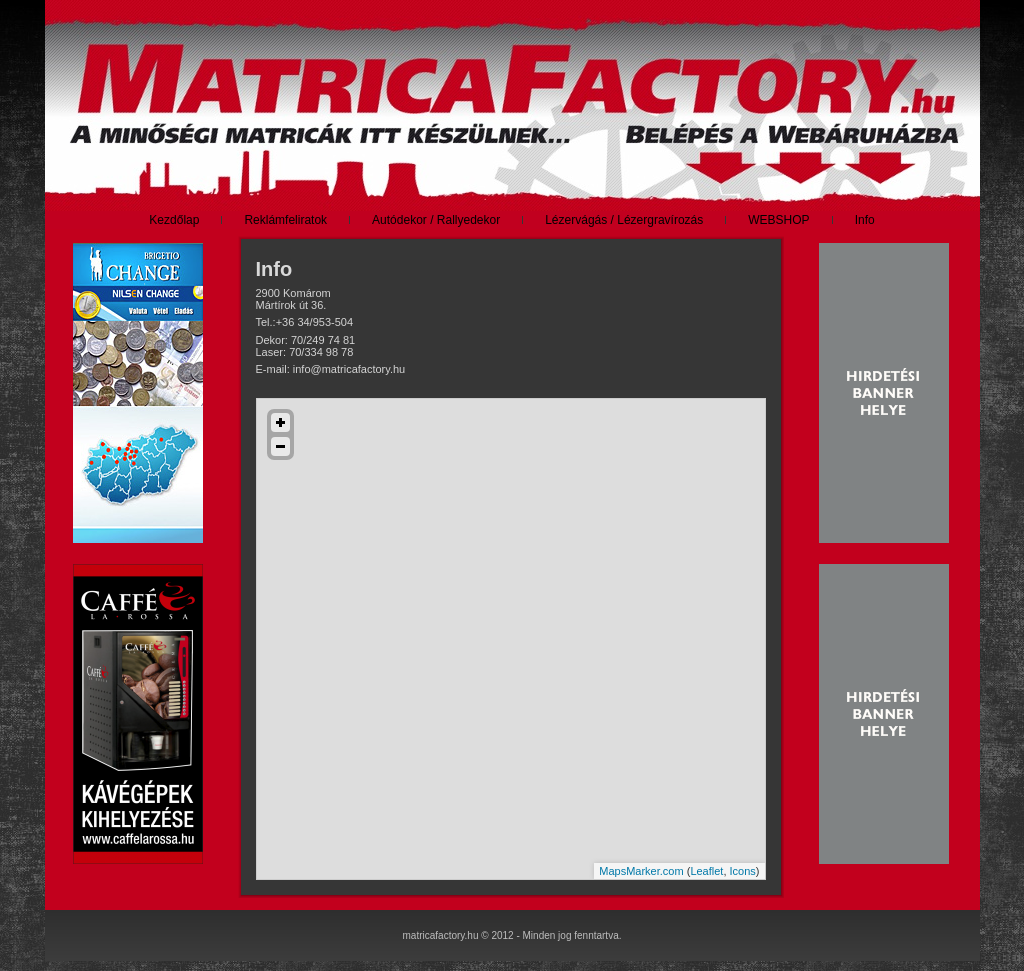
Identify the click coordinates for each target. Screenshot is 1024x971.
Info (274, 269)
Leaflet (706, 871)
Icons (743, 871)
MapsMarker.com (641, 871)
